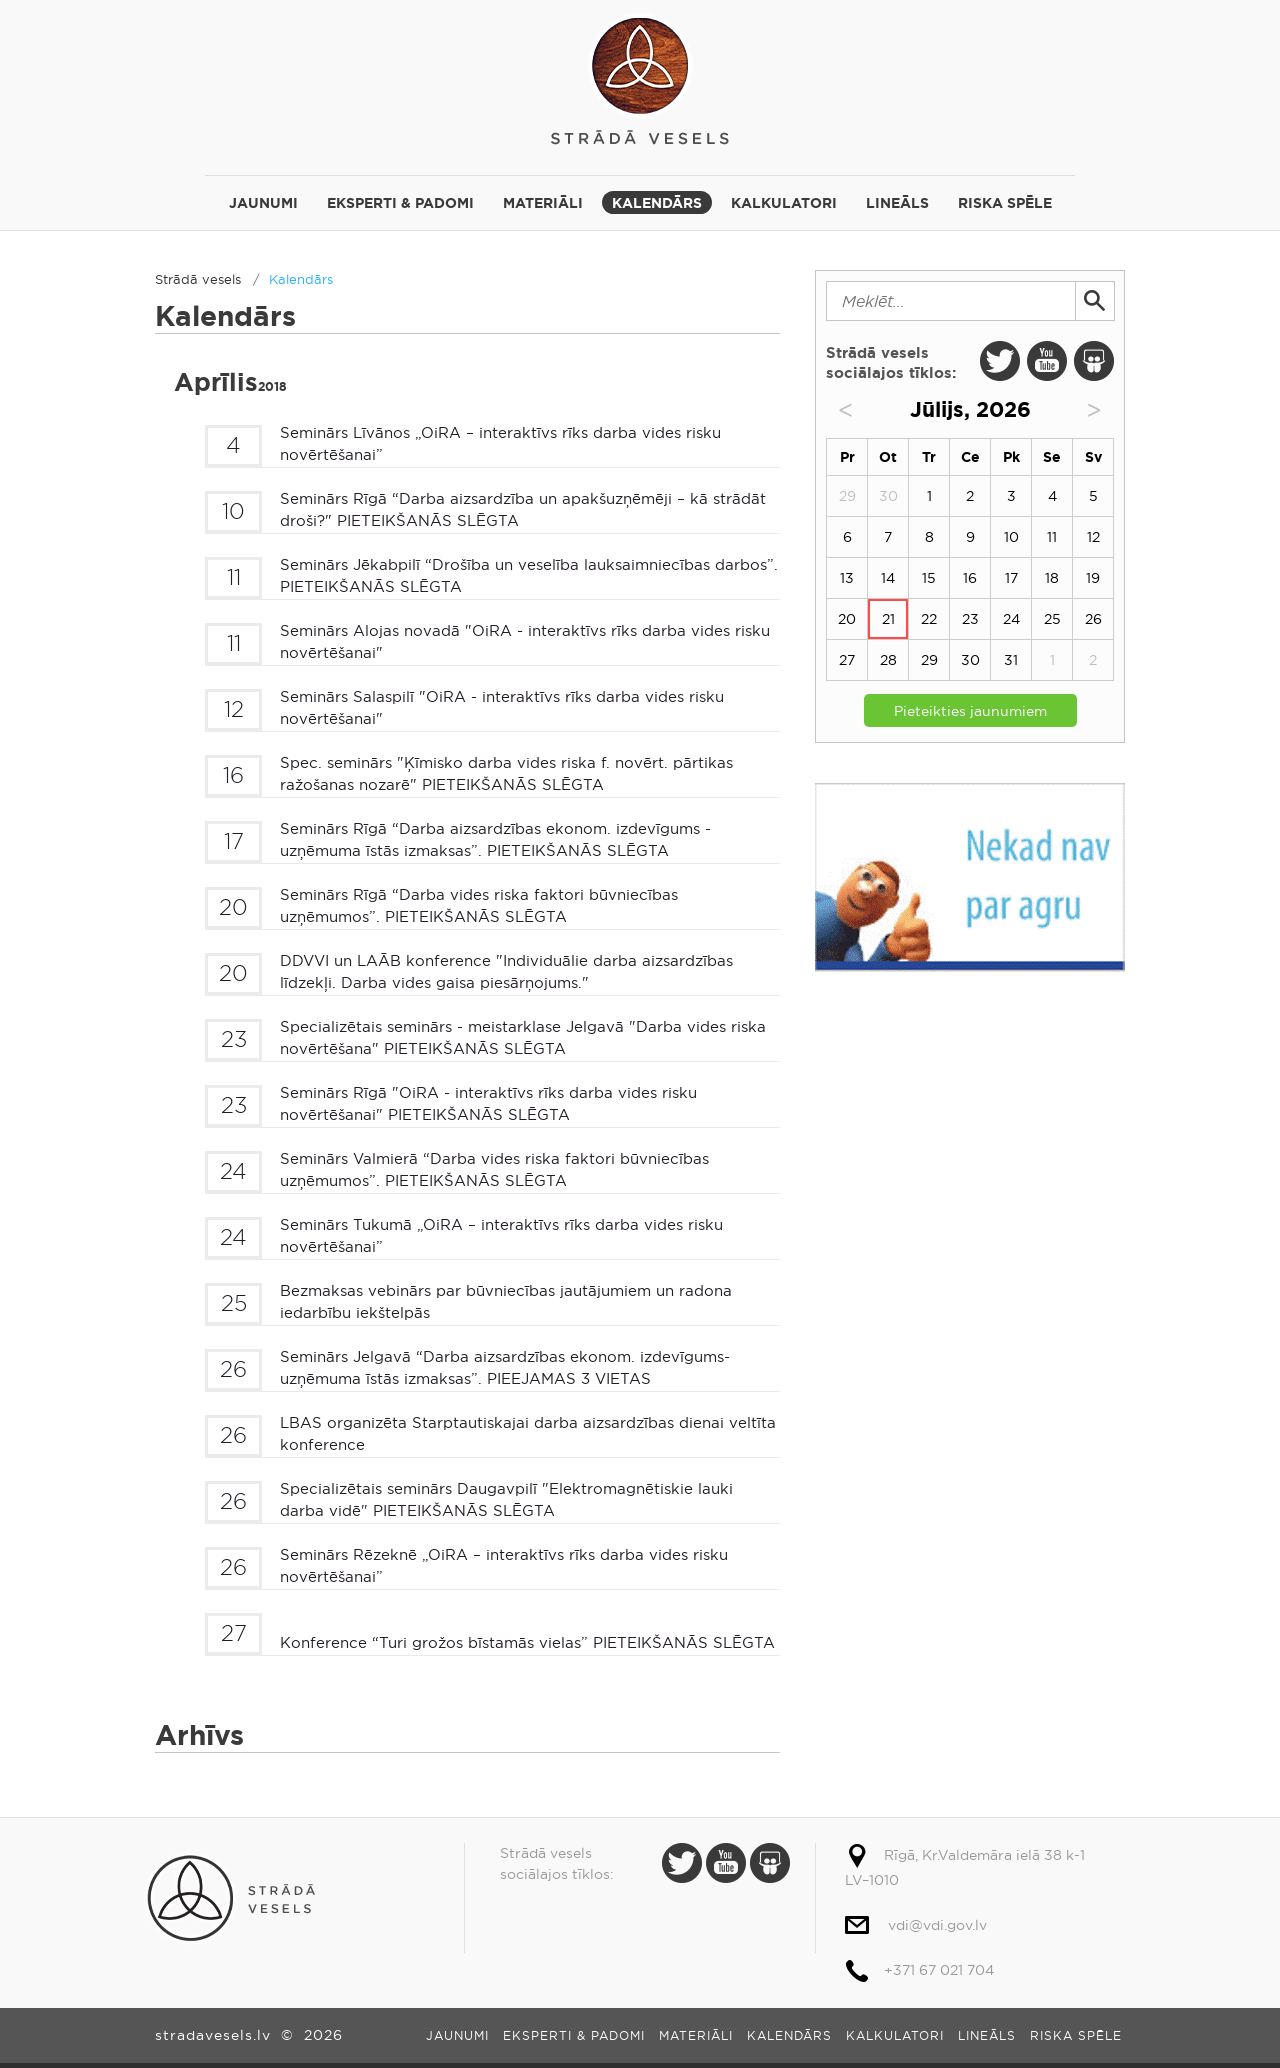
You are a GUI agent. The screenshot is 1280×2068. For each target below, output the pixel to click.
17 (1011, 578)
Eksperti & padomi (400, 203)
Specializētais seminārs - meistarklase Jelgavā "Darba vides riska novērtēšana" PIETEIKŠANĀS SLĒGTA (523, 1038)
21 (888, 619)
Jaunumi (263, 203)
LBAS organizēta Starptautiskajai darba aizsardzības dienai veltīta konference (528, 1434)
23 (970, 619)
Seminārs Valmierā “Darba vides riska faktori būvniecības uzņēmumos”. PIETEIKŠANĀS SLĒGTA (494, 1170)
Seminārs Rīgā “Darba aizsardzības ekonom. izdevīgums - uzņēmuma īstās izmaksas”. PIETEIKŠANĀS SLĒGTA (495, 840)
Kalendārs (657, 203)
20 (847, 619)
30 (970, 660)
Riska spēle (1005, 203)
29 (929, 660)
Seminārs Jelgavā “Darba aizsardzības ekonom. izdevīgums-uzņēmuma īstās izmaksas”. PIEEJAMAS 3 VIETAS (505, 1368)
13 (847, 578)
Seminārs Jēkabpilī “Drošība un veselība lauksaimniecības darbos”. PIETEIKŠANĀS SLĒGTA (529, 576)
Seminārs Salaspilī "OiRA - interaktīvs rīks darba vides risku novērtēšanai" (502, 708)
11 (1052, 537)
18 (1052, 578)
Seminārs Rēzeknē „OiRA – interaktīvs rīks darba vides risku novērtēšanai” (504, 1566)
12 (1093, 537)
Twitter (1000, 361)
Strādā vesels (640, 77)
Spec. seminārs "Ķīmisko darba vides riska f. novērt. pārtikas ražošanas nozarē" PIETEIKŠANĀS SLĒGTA (506, 774)
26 (1093, 619)
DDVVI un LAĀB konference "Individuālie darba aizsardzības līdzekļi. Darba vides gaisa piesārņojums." (506, 972)
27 (847, 660)
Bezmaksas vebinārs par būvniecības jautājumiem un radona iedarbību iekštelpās (506, 1302)
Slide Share (1094, 361)
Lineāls (897, 203)
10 (1011, 537)
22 (929, 619)
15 (929, 578)
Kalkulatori (784, 203)
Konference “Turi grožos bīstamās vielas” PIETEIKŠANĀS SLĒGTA (527, 1642)
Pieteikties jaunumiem (970, 711)
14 (888, 578)
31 (1011, 660)
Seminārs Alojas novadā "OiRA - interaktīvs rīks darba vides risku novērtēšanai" (525, 642)
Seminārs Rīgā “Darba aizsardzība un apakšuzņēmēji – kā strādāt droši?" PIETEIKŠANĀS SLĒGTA (523, 510)
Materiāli (543, 203)
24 (1011, 619)
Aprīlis (230, 382)
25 (1052, 619)
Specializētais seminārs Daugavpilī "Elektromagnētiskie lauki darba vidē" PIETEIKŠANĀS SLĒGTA (506, 1500)
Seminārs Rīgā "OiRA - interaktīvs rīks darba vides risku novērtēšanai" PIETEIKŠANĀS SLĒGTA (488, 1104)
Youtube (1047, 361)
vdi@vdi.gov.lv (937, 1925)
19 (1093, 578)
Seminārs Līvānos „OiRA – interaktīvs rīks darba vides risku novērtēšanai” (500, 444)
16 (970, 578)
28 (888, 660)
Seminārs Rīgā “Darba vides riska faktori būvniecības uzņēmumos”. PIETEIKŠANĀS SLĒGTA (479, 906)
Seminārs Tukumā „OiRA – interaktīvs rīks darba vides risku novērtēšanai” (501, 1236)
